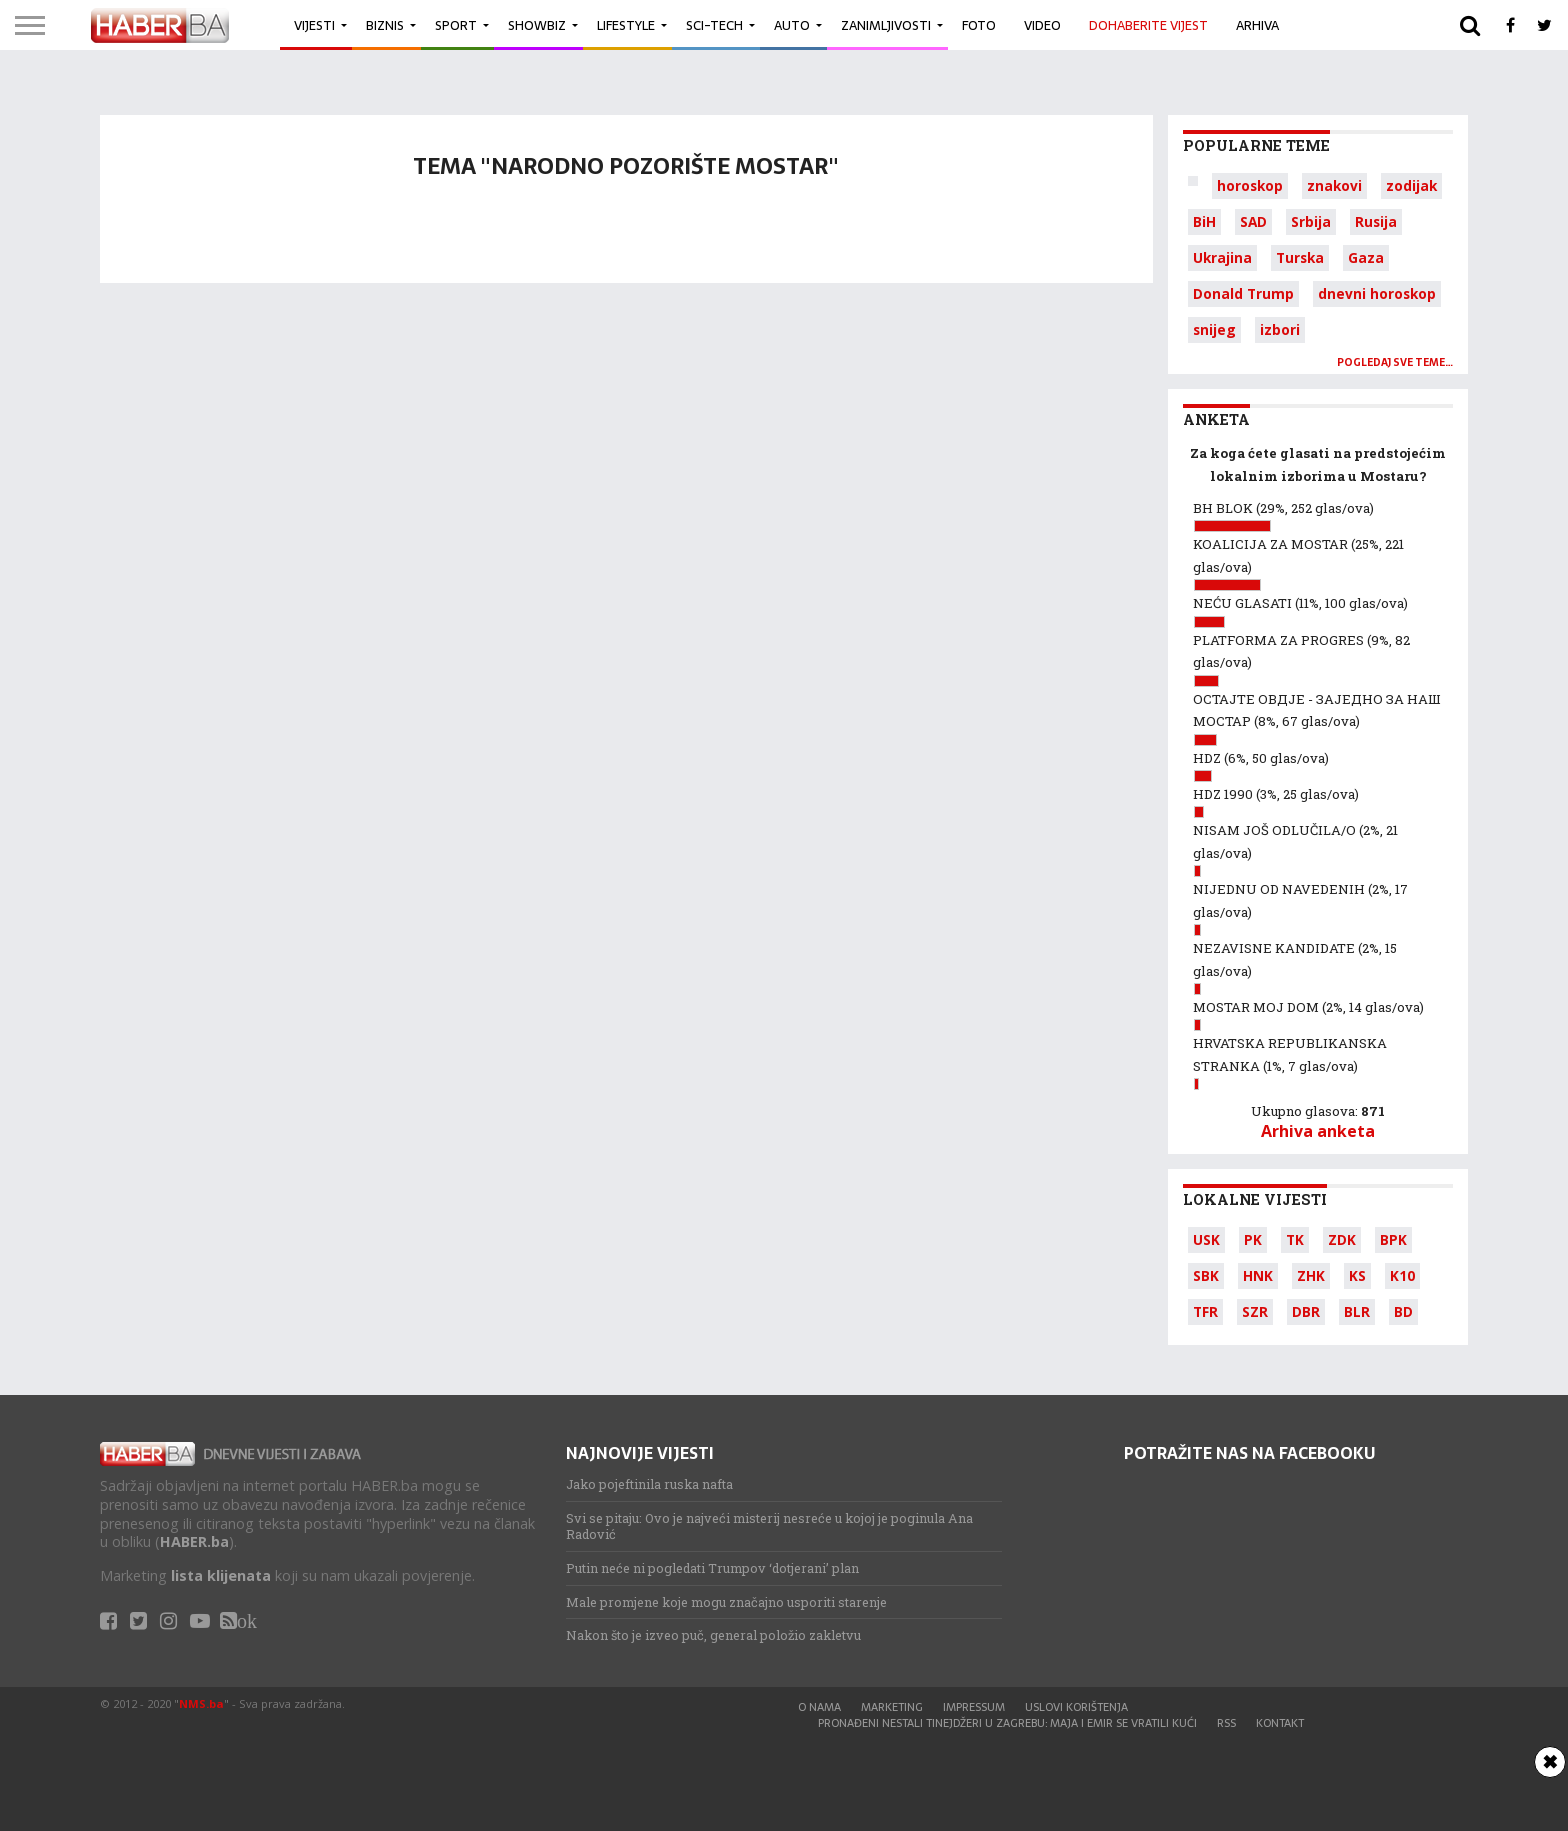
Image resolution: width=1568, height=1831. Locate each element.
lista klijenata (221, 1575)
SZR (1255, 1311)
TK (1295, 1239)
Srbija (1311, 221)
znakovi (1334, 185)
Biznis (385, 25)
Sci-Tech (714, 25)
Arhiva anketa (1318, 1131)
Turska (1300, 257)
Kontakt (1280, 1723)
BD (1403, 1311)
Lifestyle (626, 25)
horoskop (1250, 185)
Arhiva (1257, 25)
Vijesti (314, 25)
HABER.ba (194, 1541)
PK (1253, 1239)
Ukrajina (1222, 257)
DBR (1306, 1311)
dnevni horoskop (1377, 293)
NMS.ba (201, 1703)
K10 (1402, 1275)
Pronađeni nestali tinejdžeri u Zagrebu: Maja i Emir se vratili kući (1007, 1723)
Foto (979, 25)
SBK (1206, 1275)
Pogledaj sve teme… (1395, 362)
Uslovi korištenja (1076, 1707)
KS (1357, 1275)
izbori (1280, 329)
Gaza (1366, 257)
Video (1042, 25)
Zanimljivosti (886, 25)
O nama (819, 1707)
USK (1206, 1239)
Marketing (892, 1707)
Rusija (1376, 221)
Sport (456, 25)
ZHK (1311, 1275)
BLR (1357, 1311)
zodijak (1411, 185)
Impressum (974, 1707)
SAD (1253, 221)
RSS (1226, 1723)
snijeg (1214, 329)
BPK (1393, 1239)
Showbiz (537, 25)
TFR (1205, 1311)
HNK (1258, 1275)
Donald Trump (1243, 293)
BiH (1204, 221)
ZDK (1342, 1239)
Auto (792, 25)
